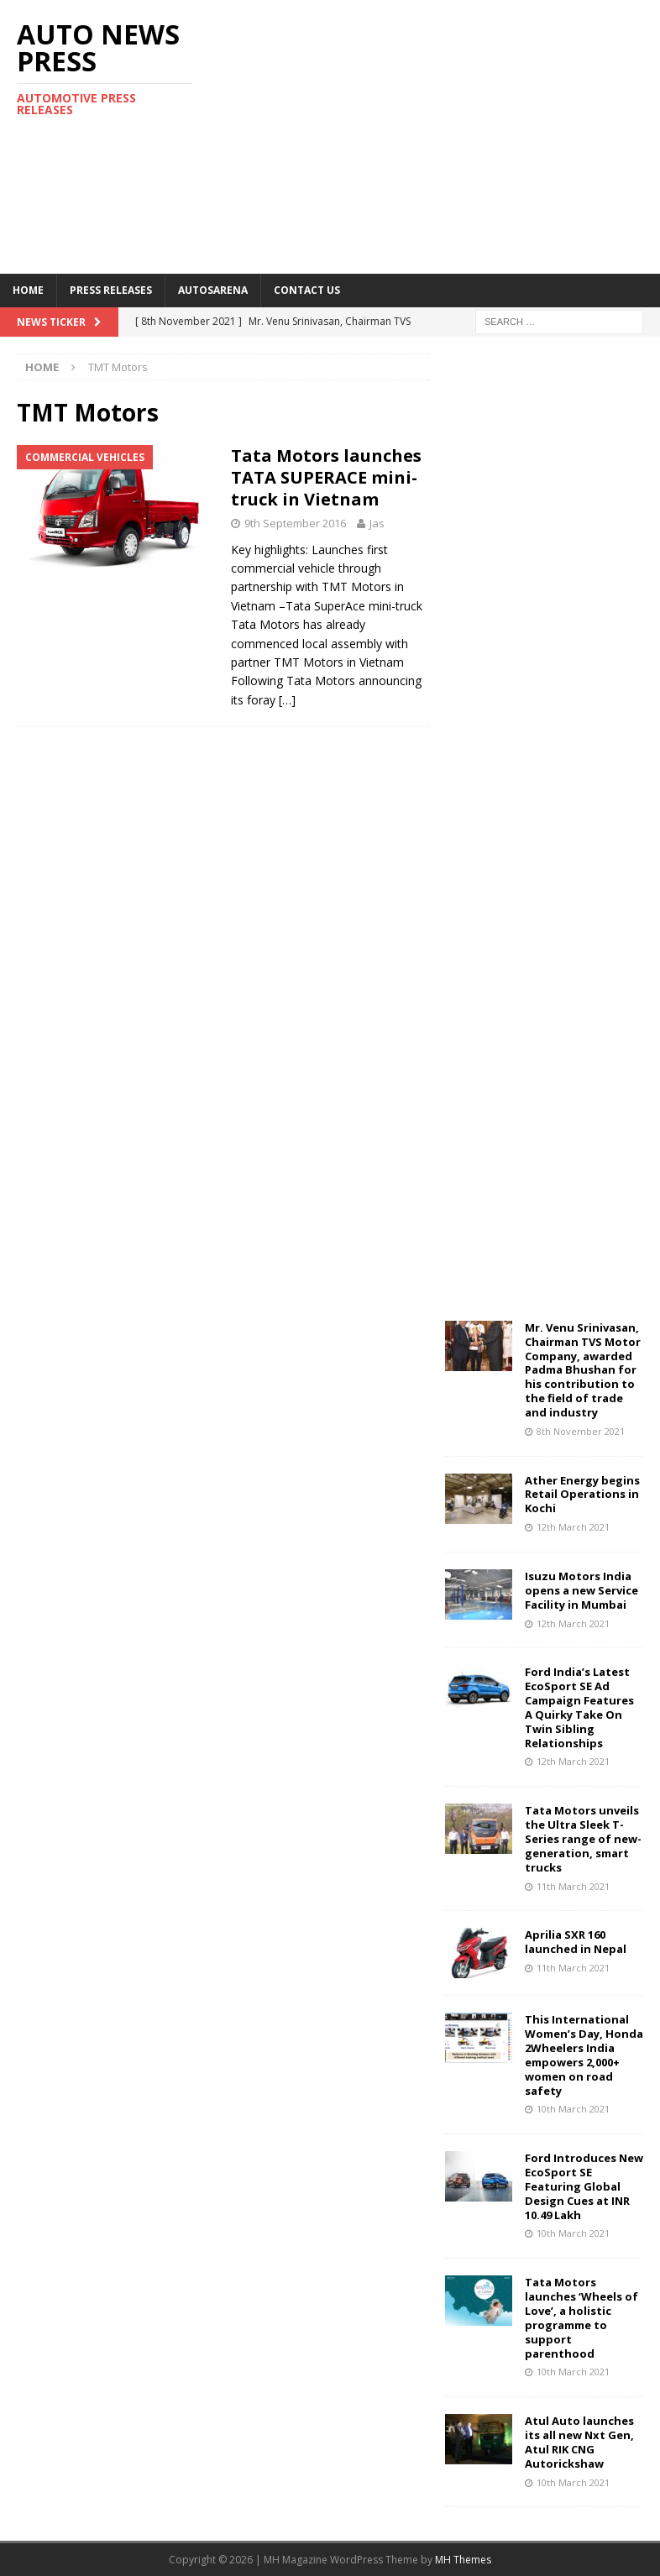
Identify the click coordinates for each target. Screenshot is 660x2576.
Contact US (307, 290)
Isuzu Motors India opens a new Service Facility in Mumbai (581, 1590)
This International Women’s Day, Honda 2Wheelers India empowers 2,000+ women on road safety (584, 2054)
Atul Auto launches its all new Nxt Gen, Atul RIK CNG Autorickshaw (579, 2442)
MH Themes (463, 2559)
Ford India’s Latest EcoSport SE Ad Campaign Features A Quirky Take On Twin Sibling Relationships (579, 1707)
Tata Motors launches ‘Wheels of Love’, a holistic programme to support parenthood (581, 2317)
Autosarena (213, 290)
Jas (377, 523)
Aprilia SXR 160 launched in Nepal (575, 1941)
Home (28, 290)
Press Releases (111, 290)
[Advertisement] (450, 134)
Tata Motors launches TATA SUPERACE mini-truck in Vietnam (326, 477)
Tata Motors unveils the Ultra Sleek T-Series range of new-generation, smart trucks (583, 1839)
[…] (287, 700)
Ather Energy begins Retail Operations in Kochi (582, 1494)
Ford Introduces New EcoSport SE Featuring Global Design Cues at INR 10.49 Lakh (584, 2186)
